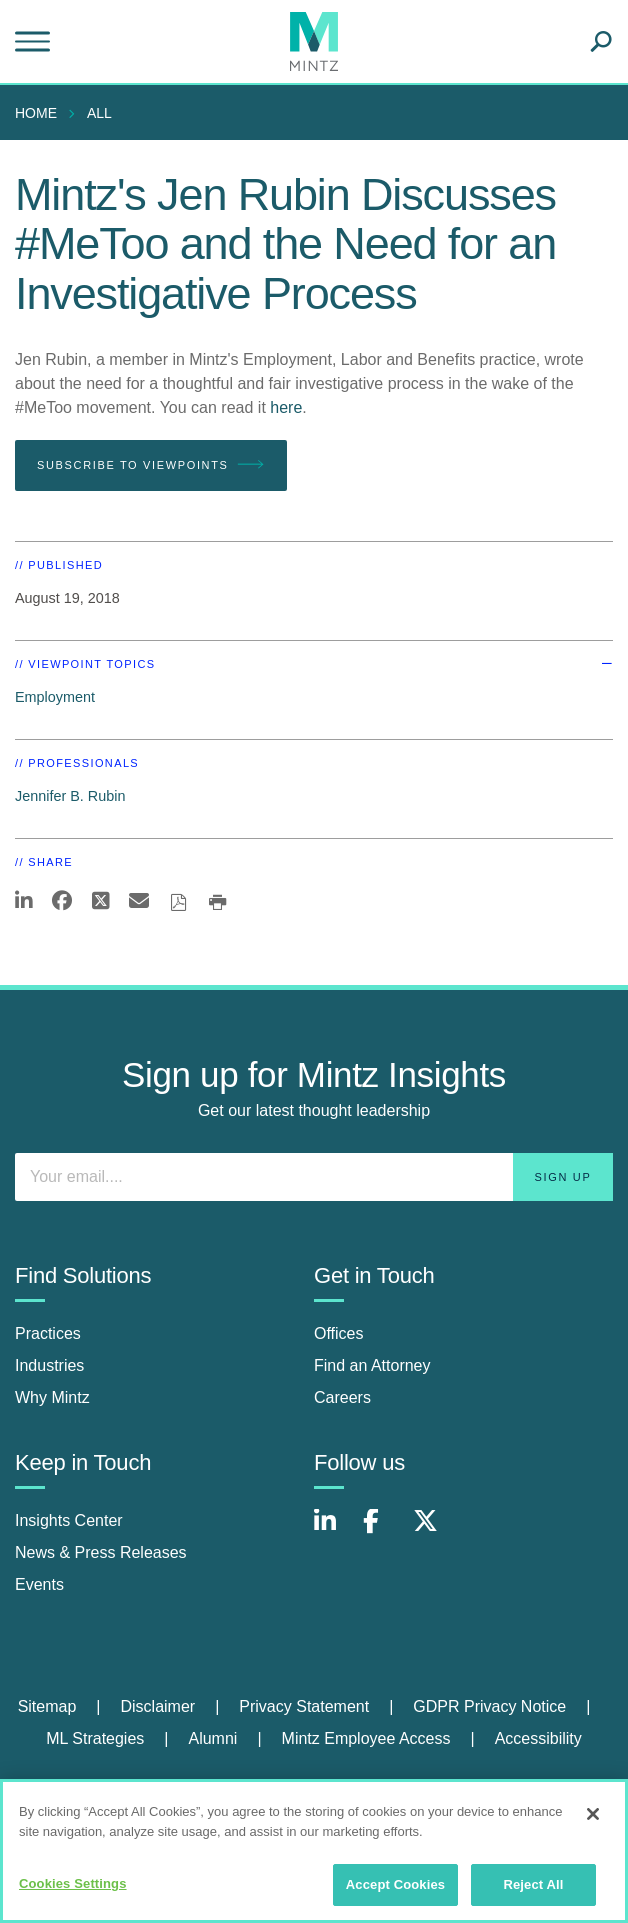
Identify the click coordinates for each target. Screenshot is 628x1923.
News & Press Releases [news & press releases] (101, 1552)
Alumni (212, 1738)
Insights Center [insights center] (69, 1520)
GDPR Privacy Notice (489, 1706)
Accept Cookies (395, 1894)
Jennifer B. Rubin (70, 796)
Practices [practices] (48, 1333)
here (286, 407)
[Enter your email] (314, 1177)
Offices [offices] (339, 1333)
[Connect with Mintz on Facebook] (383, 1531)
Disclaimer (157, 1706)
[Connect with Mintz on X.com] (433, 1531)
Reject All (533, 1894)
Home (36, 113)
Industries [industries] (49, 1365)
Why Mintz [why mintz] (52, 1397)
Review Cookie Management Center (313, 1785)
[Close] (593, 1824)
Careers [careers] (342, 1397)
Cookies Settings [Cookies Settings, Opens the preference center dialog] (73, 1893)
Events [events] (39, 1584)
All (99, 113)
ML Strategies (95, 1738)
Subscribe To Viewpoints (151, 465)
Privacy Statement (304, 1706)
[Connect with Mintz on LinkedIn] (334, 1531)
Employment (55, 697)
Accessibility (538, 1738)
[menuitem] (41, 113)
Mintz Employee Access (366, 1738)
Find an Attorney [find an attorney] (372, 1365)
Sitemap (47, 1706)
